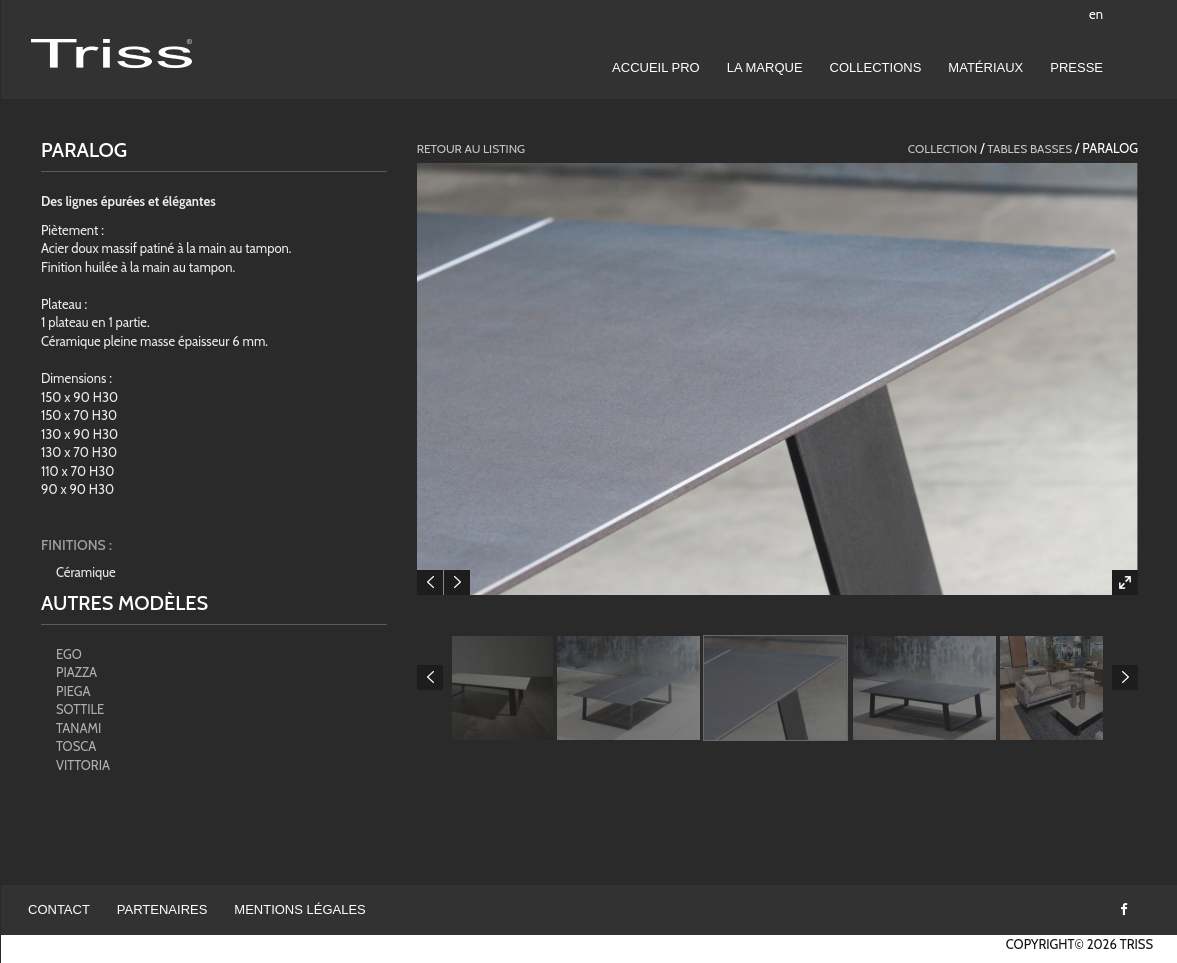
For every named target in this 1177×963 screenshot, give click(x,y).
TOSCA (76, 746)
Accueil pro (656, 67)
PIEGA (73, 691)
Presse (1076, 67)
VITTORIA (83, 765)
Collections (876, 67)
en (1096, 14)
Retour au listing (471, 148)
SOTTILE (80, 709)
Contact (59, 909)
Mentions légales (299, 909)
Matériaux (985, 67)
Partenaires (162, 909)
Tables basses (1029, 148)
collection (943, 148)
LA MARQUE (765, 67)
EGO (69, 654)
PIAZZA (76, 672)
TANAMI (78, 728)
